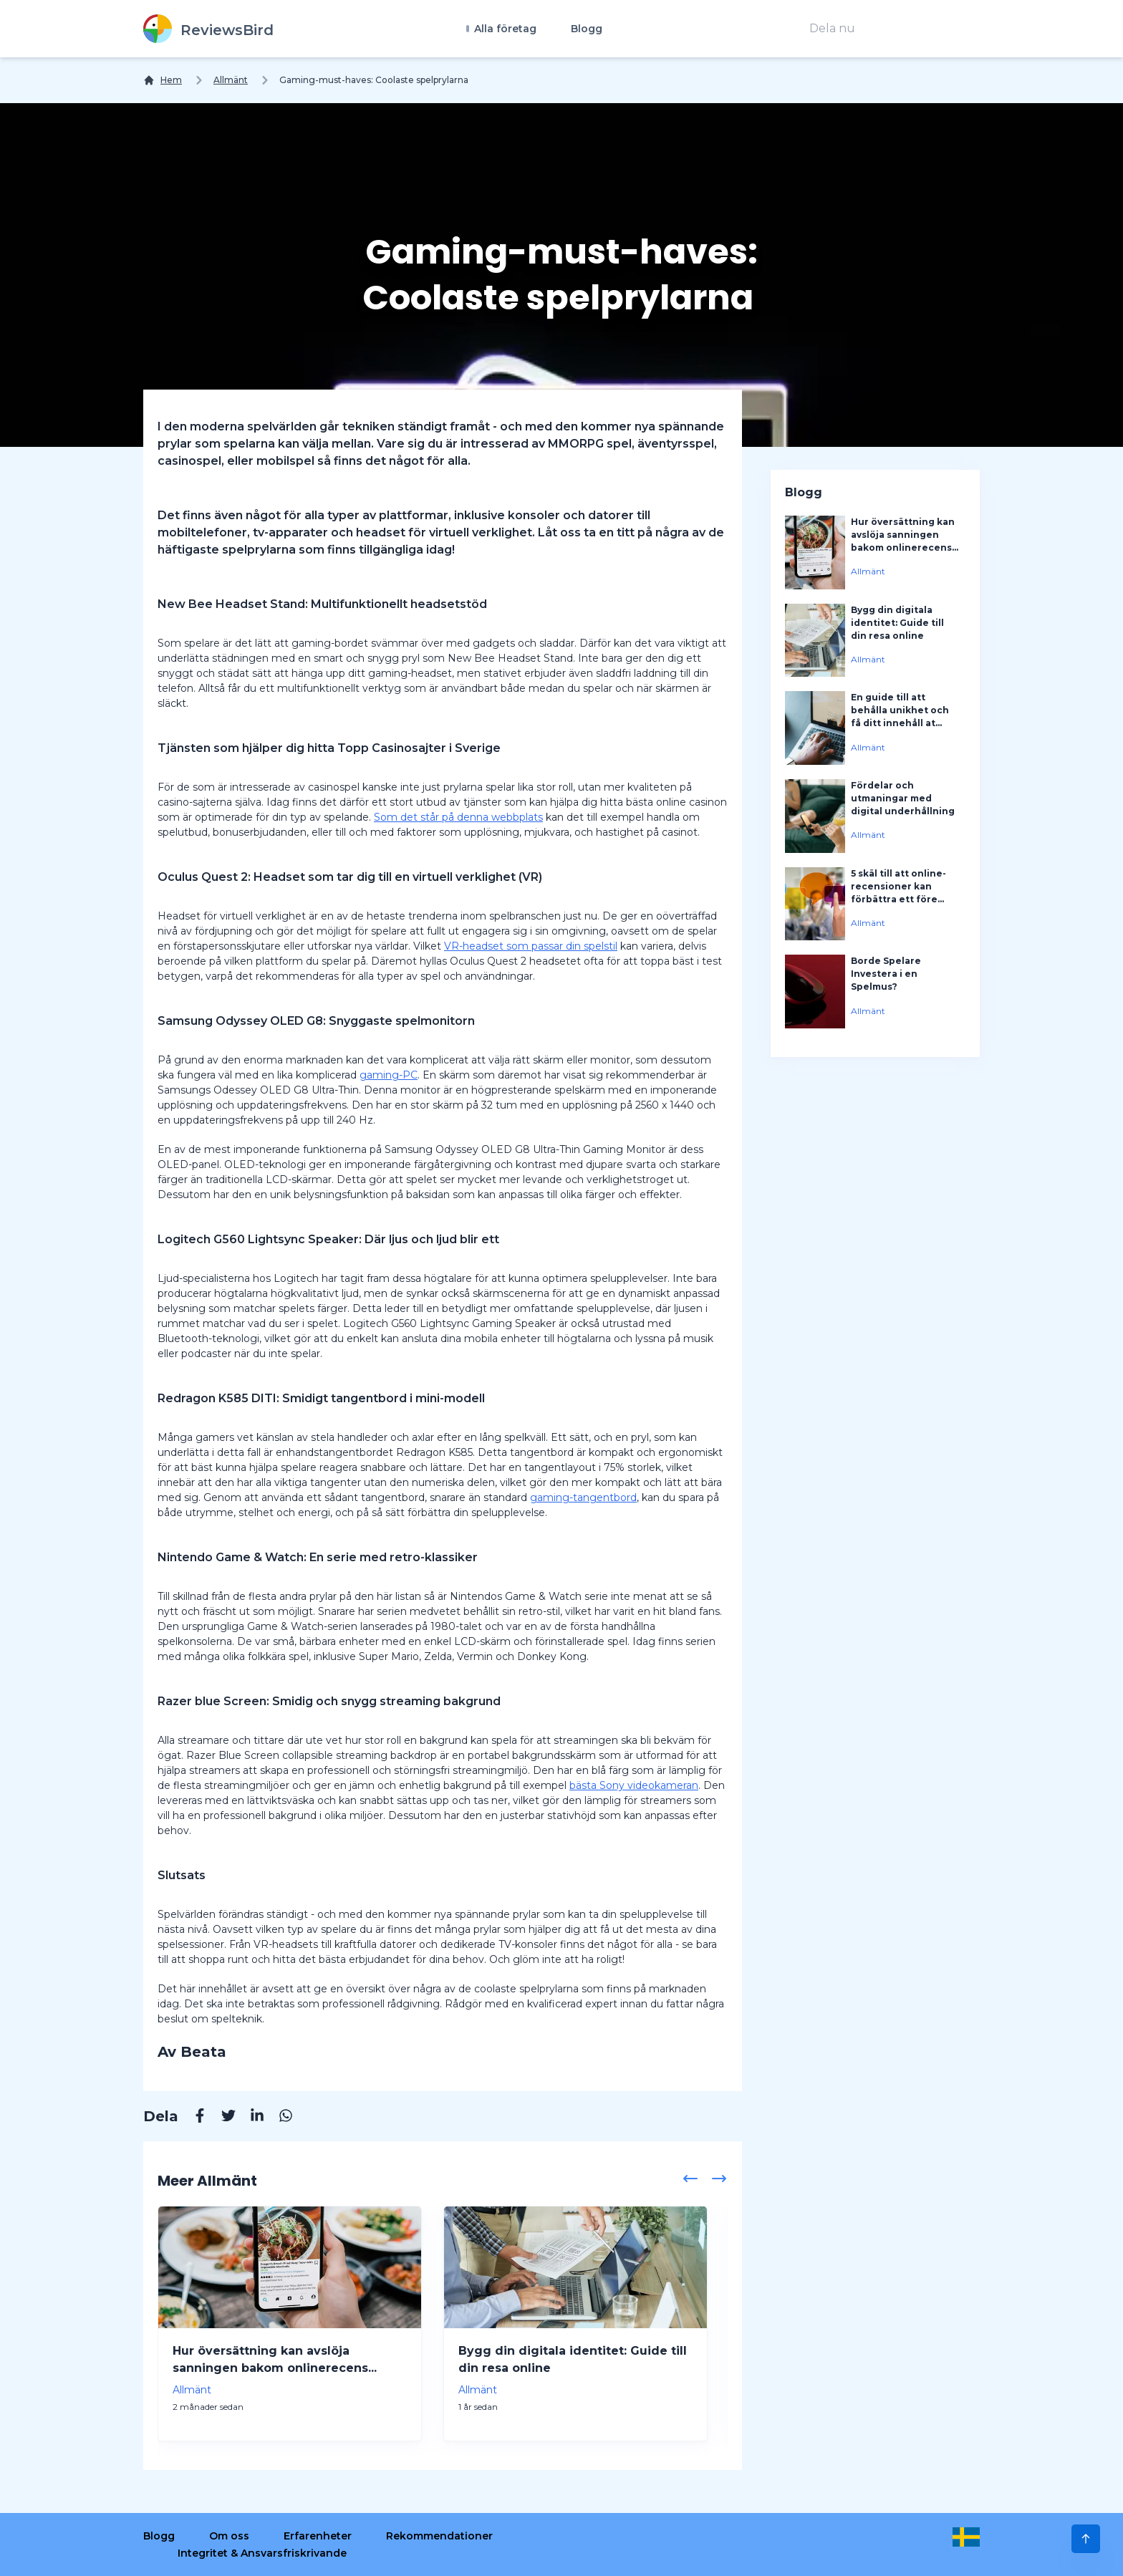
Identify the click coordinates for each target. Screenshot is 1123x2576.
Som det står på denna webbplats (458, 817)
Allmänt (230, 79)
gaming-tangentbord (583, 1497)
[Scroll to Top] (1085, 2538)
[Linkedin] (250, 2117)
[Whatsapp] (278, 2117)
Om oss (229, 2535)
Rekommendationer (439, 2535)
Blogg (586, 28)
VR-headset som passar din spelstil (530, 946)
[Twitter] (221, 2117)
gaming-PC (389, 1074)
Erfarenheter (318, 2535)
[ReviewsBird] (208, 28)
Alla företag (503, 28)
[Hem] (162, 80)
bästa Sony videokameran (633, 1785)
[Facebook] (192, 2117)
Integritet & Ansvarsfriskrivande (262, 2553)
